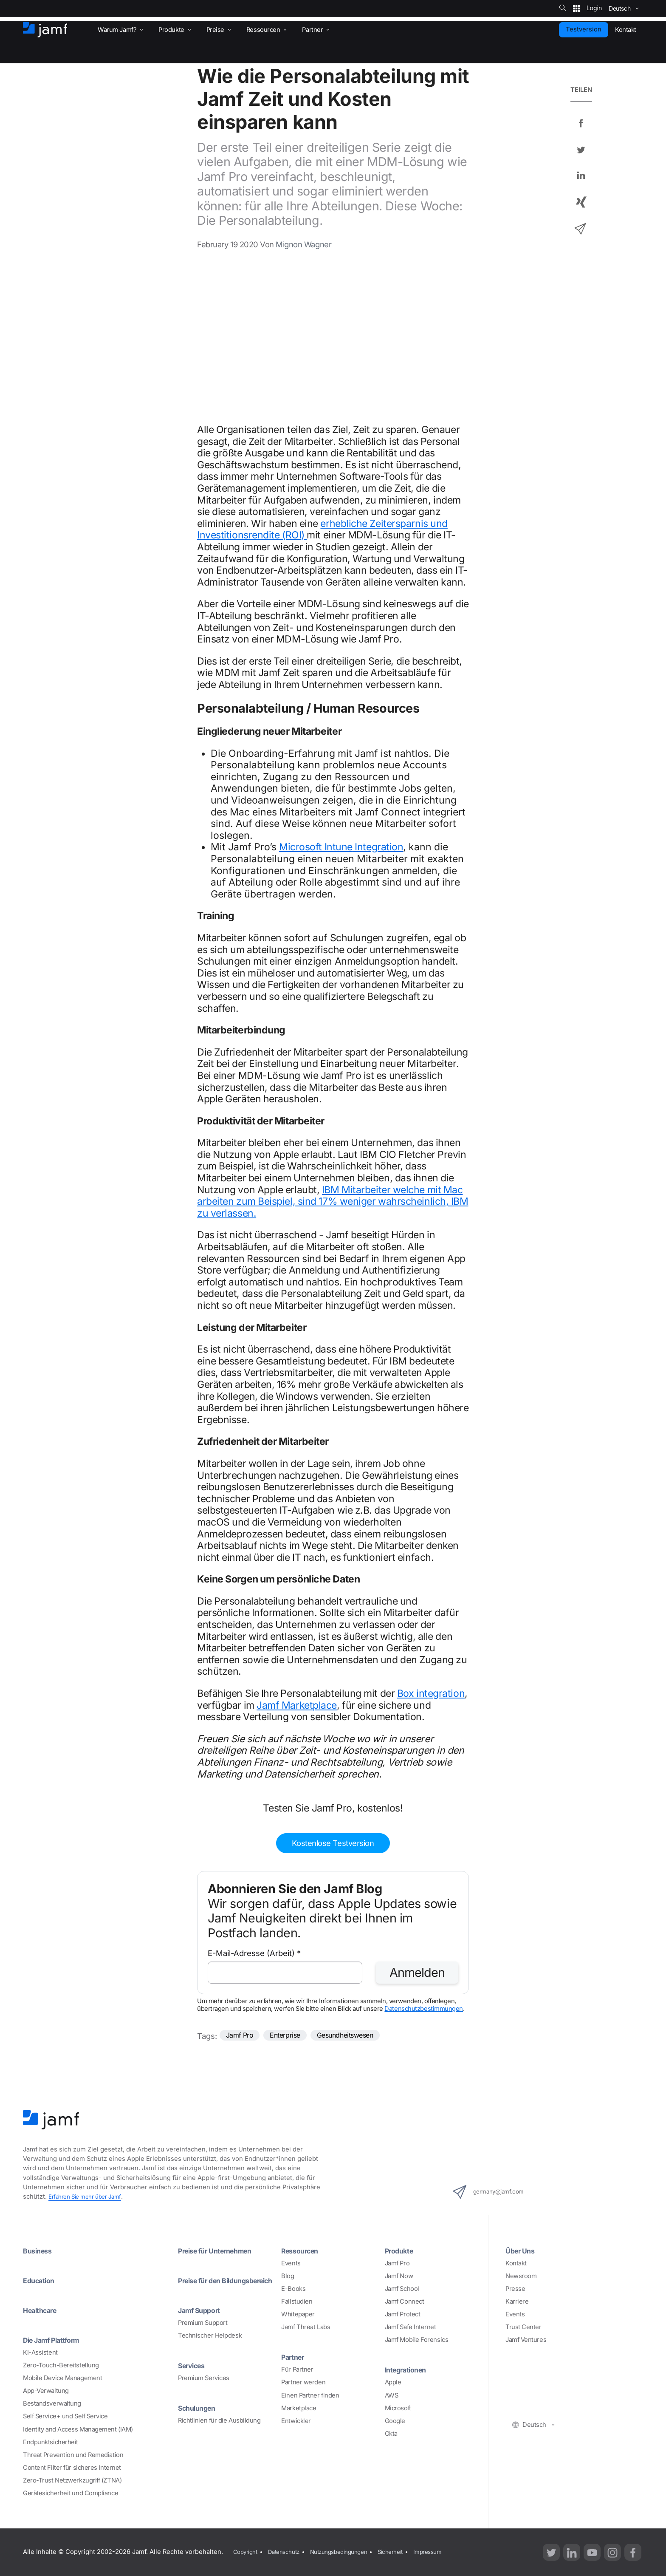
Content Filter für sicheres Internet (72, 2467)
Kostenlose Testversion (333, 1843)
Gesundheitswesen (361, 2036)
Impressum (447, 2552)
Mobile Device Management (62, 2378)
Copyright (245, 2552)
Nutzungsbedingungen (348, 2552)
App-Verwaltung (46, 2391)
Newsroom (520, 2276)
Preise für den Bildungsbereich (207, 2285)
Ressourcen (302, 2250)
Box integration (431, 1693)
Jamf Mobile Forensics (417, 2340)
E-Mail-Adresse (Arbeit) (254, 1953)
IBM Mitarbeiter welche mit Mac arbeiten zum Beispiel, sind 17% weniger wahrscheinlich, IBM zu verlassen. (332, 1201)
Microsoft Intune (316, 847)
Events (290, 2263)
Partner (294, 2357)
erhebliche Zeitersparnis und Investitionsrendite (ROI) (322, 529)
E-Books (293, 2289)
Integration (378, 847)
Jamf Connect (404, 2301)
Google (395, 2421)
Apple (393, 2382)
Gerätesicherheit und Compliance (70, 2493)
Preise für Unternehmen (220, 2250)
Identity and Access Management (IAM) (78, 2429)
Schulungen (199, 2417)
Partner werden (303, 2382)
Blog (287, 2276)
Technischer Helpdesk (210, 2345)
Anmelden (417, 1972)
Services (193, 2374)
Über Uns (521, 2250)
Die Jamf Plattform (56, 2339)
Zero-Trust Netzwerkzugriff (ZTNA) (72, 2480)
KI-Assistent (40, 2352)
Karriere (516, 2301)
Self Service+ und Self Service (65, 2416)
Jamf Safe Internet (410, 2327)
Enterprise (292, 2036)
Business (39, 2250)
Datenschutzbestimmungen (423, 2009)
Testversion (583, 29)
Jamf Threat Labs (305, 2327)
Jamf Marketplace (297, 1705)
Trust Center (523, 2327)
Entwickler (296, 2421)
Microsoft (398, 2408)
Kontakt (516, 2263)
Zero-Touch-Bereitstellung (61, 2365)
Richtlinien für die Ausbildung (219, 2430)
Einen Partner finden (310, 2395)
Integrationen (409, 2370)
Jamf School (402, 2289)
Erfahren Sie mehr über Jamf (89, 2196)
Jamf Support (203, 2319)
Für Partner (297, 2370)
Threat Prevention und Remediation (73, 2455)
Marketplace (298, 2408)
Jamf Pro (242, 2036)
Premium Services (203, 2388)
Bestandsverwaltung (52, 2404)
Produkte (401, 2250)
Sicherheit (406, 2552)
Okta (391, 2433)
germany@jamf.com (496, 2192)
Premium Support (202, 2332)
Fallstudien (296, 2301)
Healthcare (43, 2310)
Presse (515, 2289)
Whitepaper (298, 2314)
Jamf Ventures (525, 2340)
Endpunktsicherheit (50, 2442)
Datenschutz (288, 2552)
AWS (391, 2395)
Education (41, 2280)
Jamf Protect (402, 2314)
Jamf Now (399, 2276)
